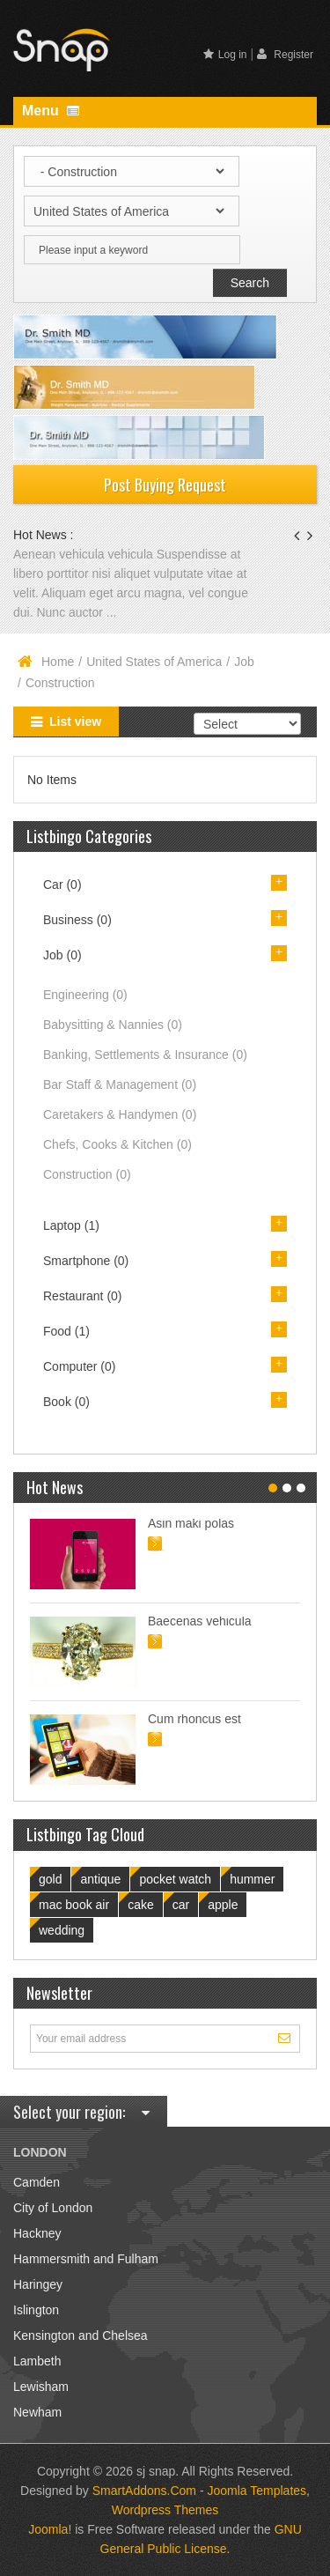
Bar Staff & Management (119, 1084)
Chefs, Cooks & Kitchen (117, 1144)
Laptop (71, 1225)
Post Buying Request (165, 484)
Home (57, 662)
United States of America (154, 662)
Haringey (37, 2284)
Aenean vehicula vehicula (85, 554)
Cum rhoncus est (194, 1719)
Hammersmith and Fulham (85, 2259)
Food (66, 1331)
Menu (50, 110)
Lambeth (37, 2361)
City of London (52, 2208)
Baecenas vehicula (200, 1621)
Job (244, 662)
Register (285, 54)
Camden (36, 2182)
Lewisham (41, 2387)
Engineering (85, 995)
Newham (37, 2412)
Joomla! (49, 2529)
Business (77, 920)
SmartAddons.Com (144, 2490)
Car (62, 884)
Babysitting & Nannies (112, 1025)
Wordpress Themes (165, 2510)
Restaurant (82, 1296)
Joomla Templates (256, 2490)
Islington (36, 2310)
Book (66, 1402)
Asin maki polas (191, 1523)
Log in (225, 54)
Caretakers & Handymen (119, 1114)
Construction (87, 1174)
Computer (79, 1366)
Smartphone (85, 1261)
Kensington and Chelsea (80, 2335)
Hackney (37, 2233)
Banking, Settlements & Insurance (145, 1054)
